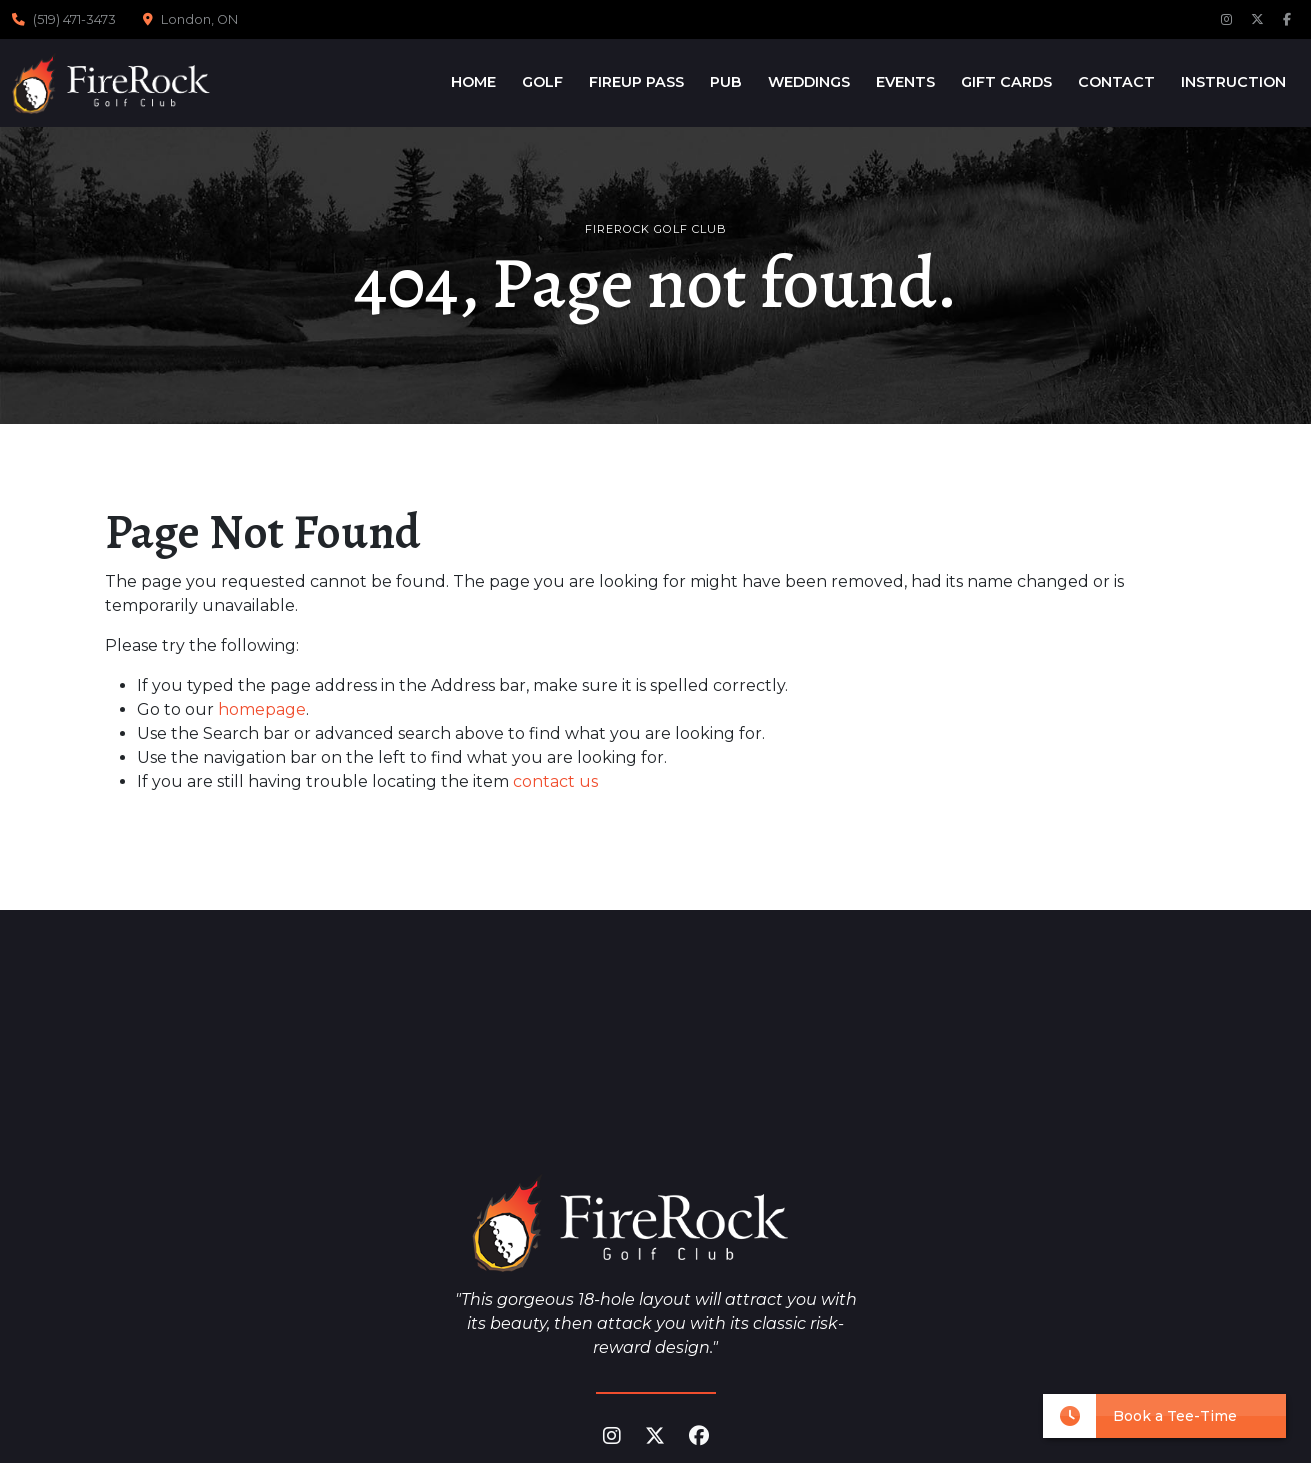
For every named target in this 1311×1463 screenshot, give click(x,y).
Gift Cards (1006, 82)
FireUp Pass (636, 82)
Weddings (809, 82)
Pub (726, 82)
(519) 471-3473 (74, 19)
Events (905, 82)
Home (473, 82)
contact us (555, 781)
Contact (1116, 82)
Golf (542, 82)
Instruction (1233, 82)
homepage (262, 709)
